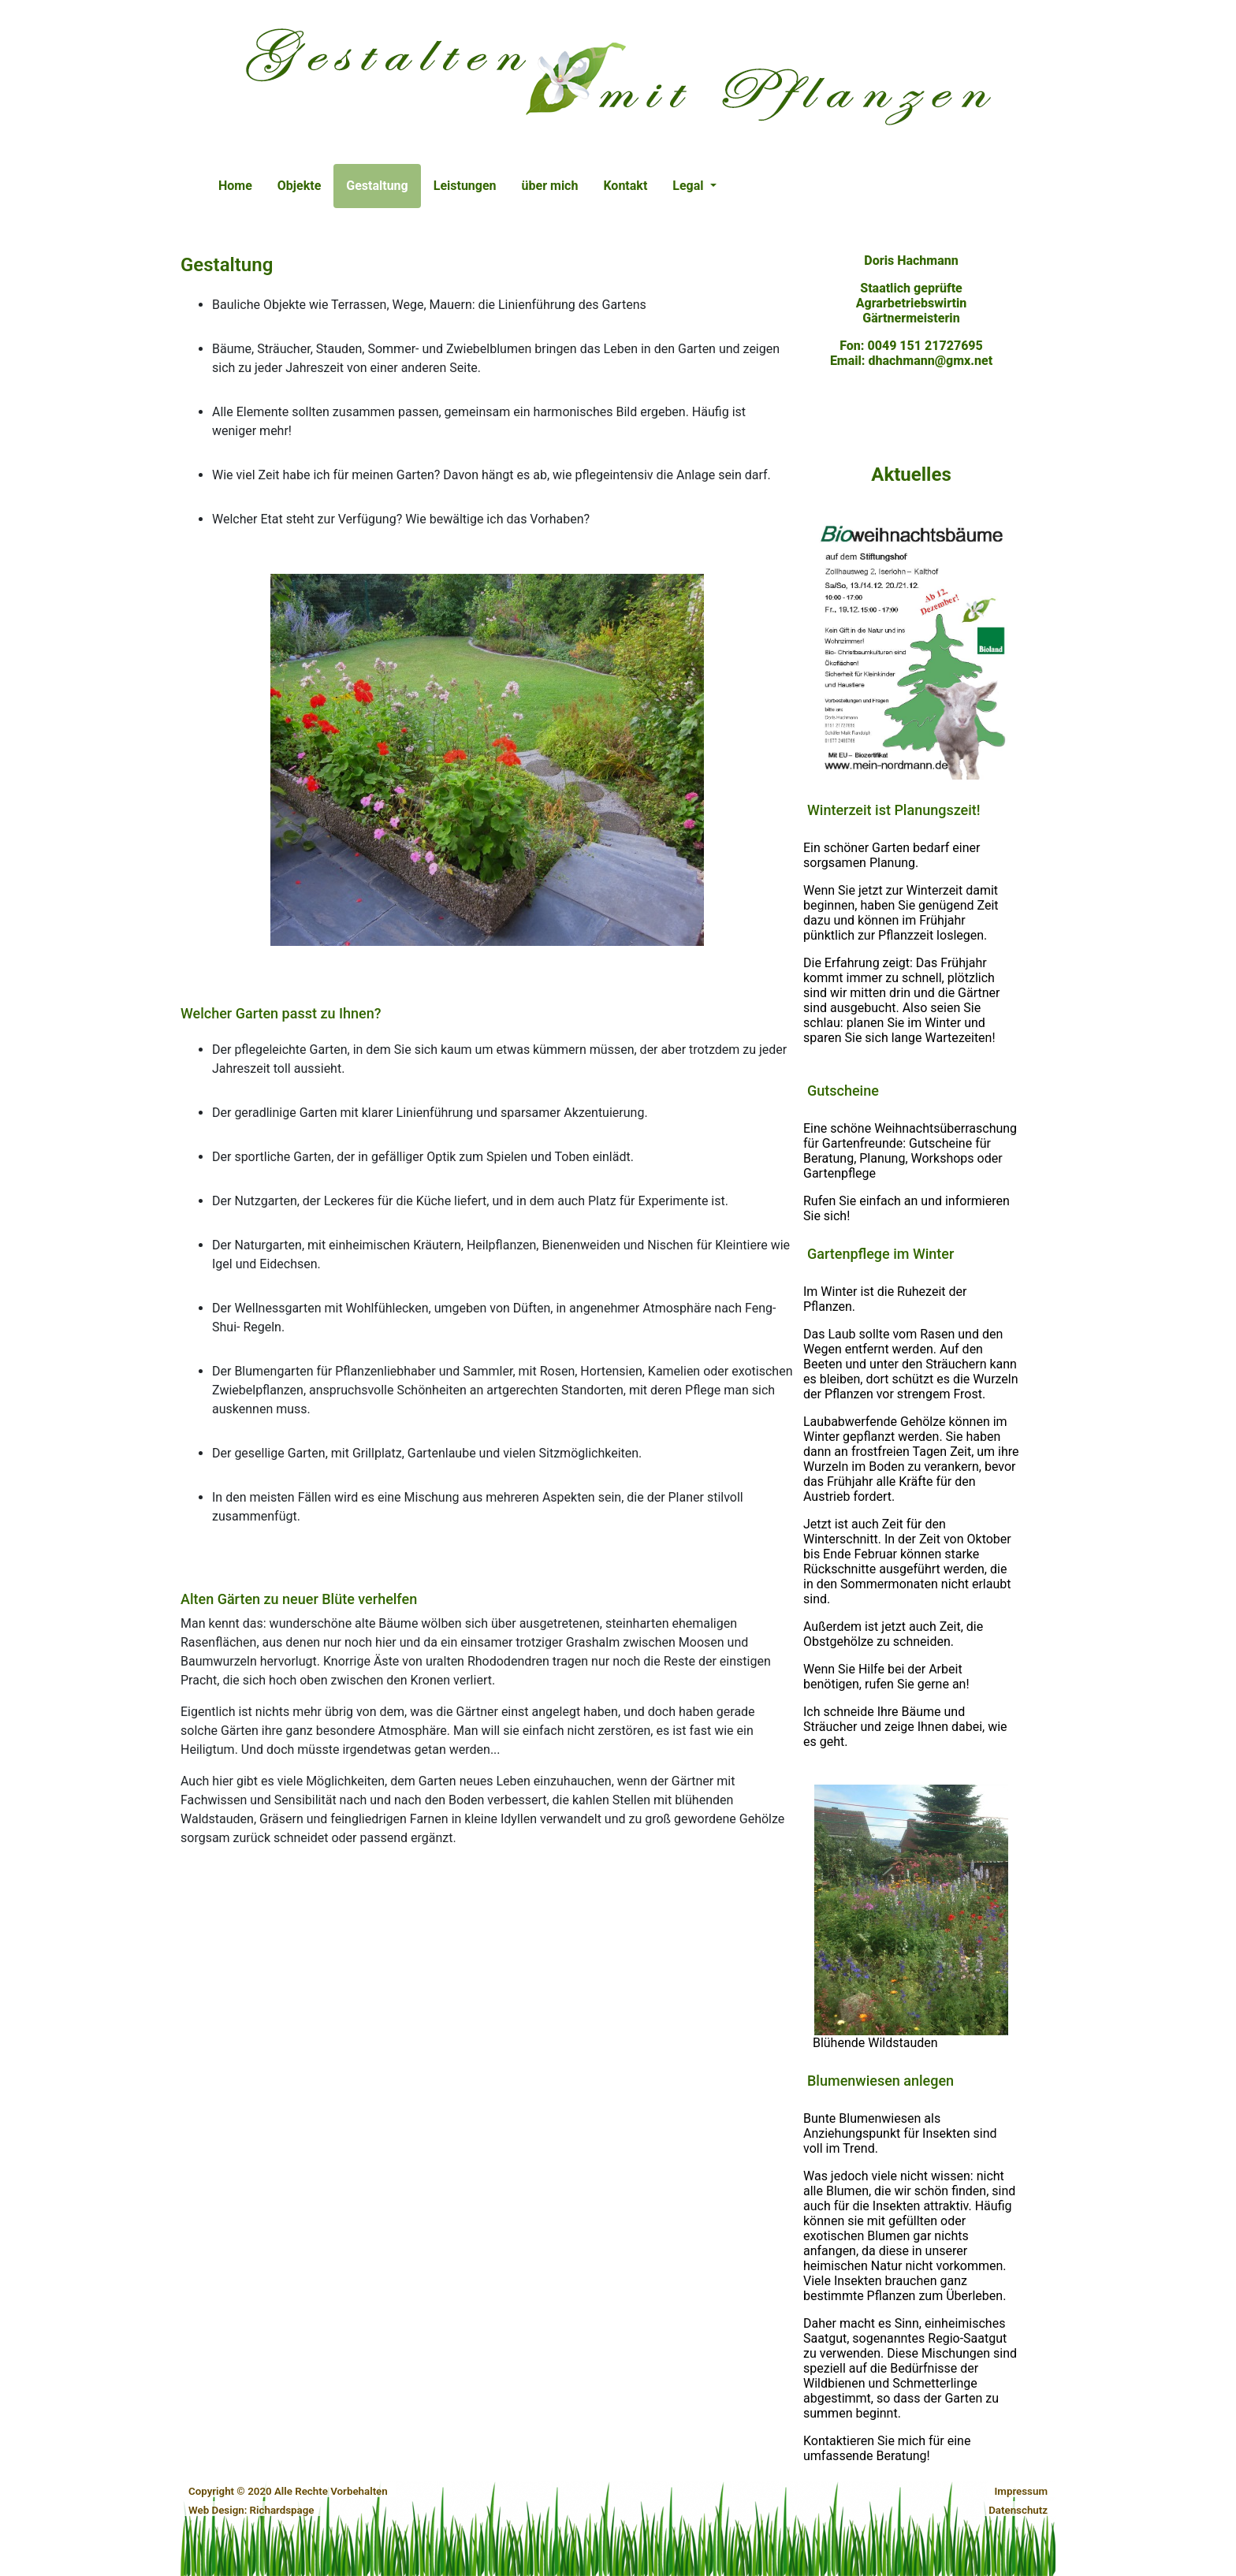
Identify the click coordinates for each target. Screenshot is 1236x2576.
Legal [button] (689, 185)
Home (235, 185)
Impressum (1021, 2491)
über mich (550, 185)
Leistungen (465, 185)
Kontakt (625, 185)
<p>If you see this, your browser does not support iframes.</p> (911, 1345)
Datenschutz (1018, 2510)
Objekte (299, 185)
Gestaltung (383, 184)
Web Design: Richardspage (251, 2510)
